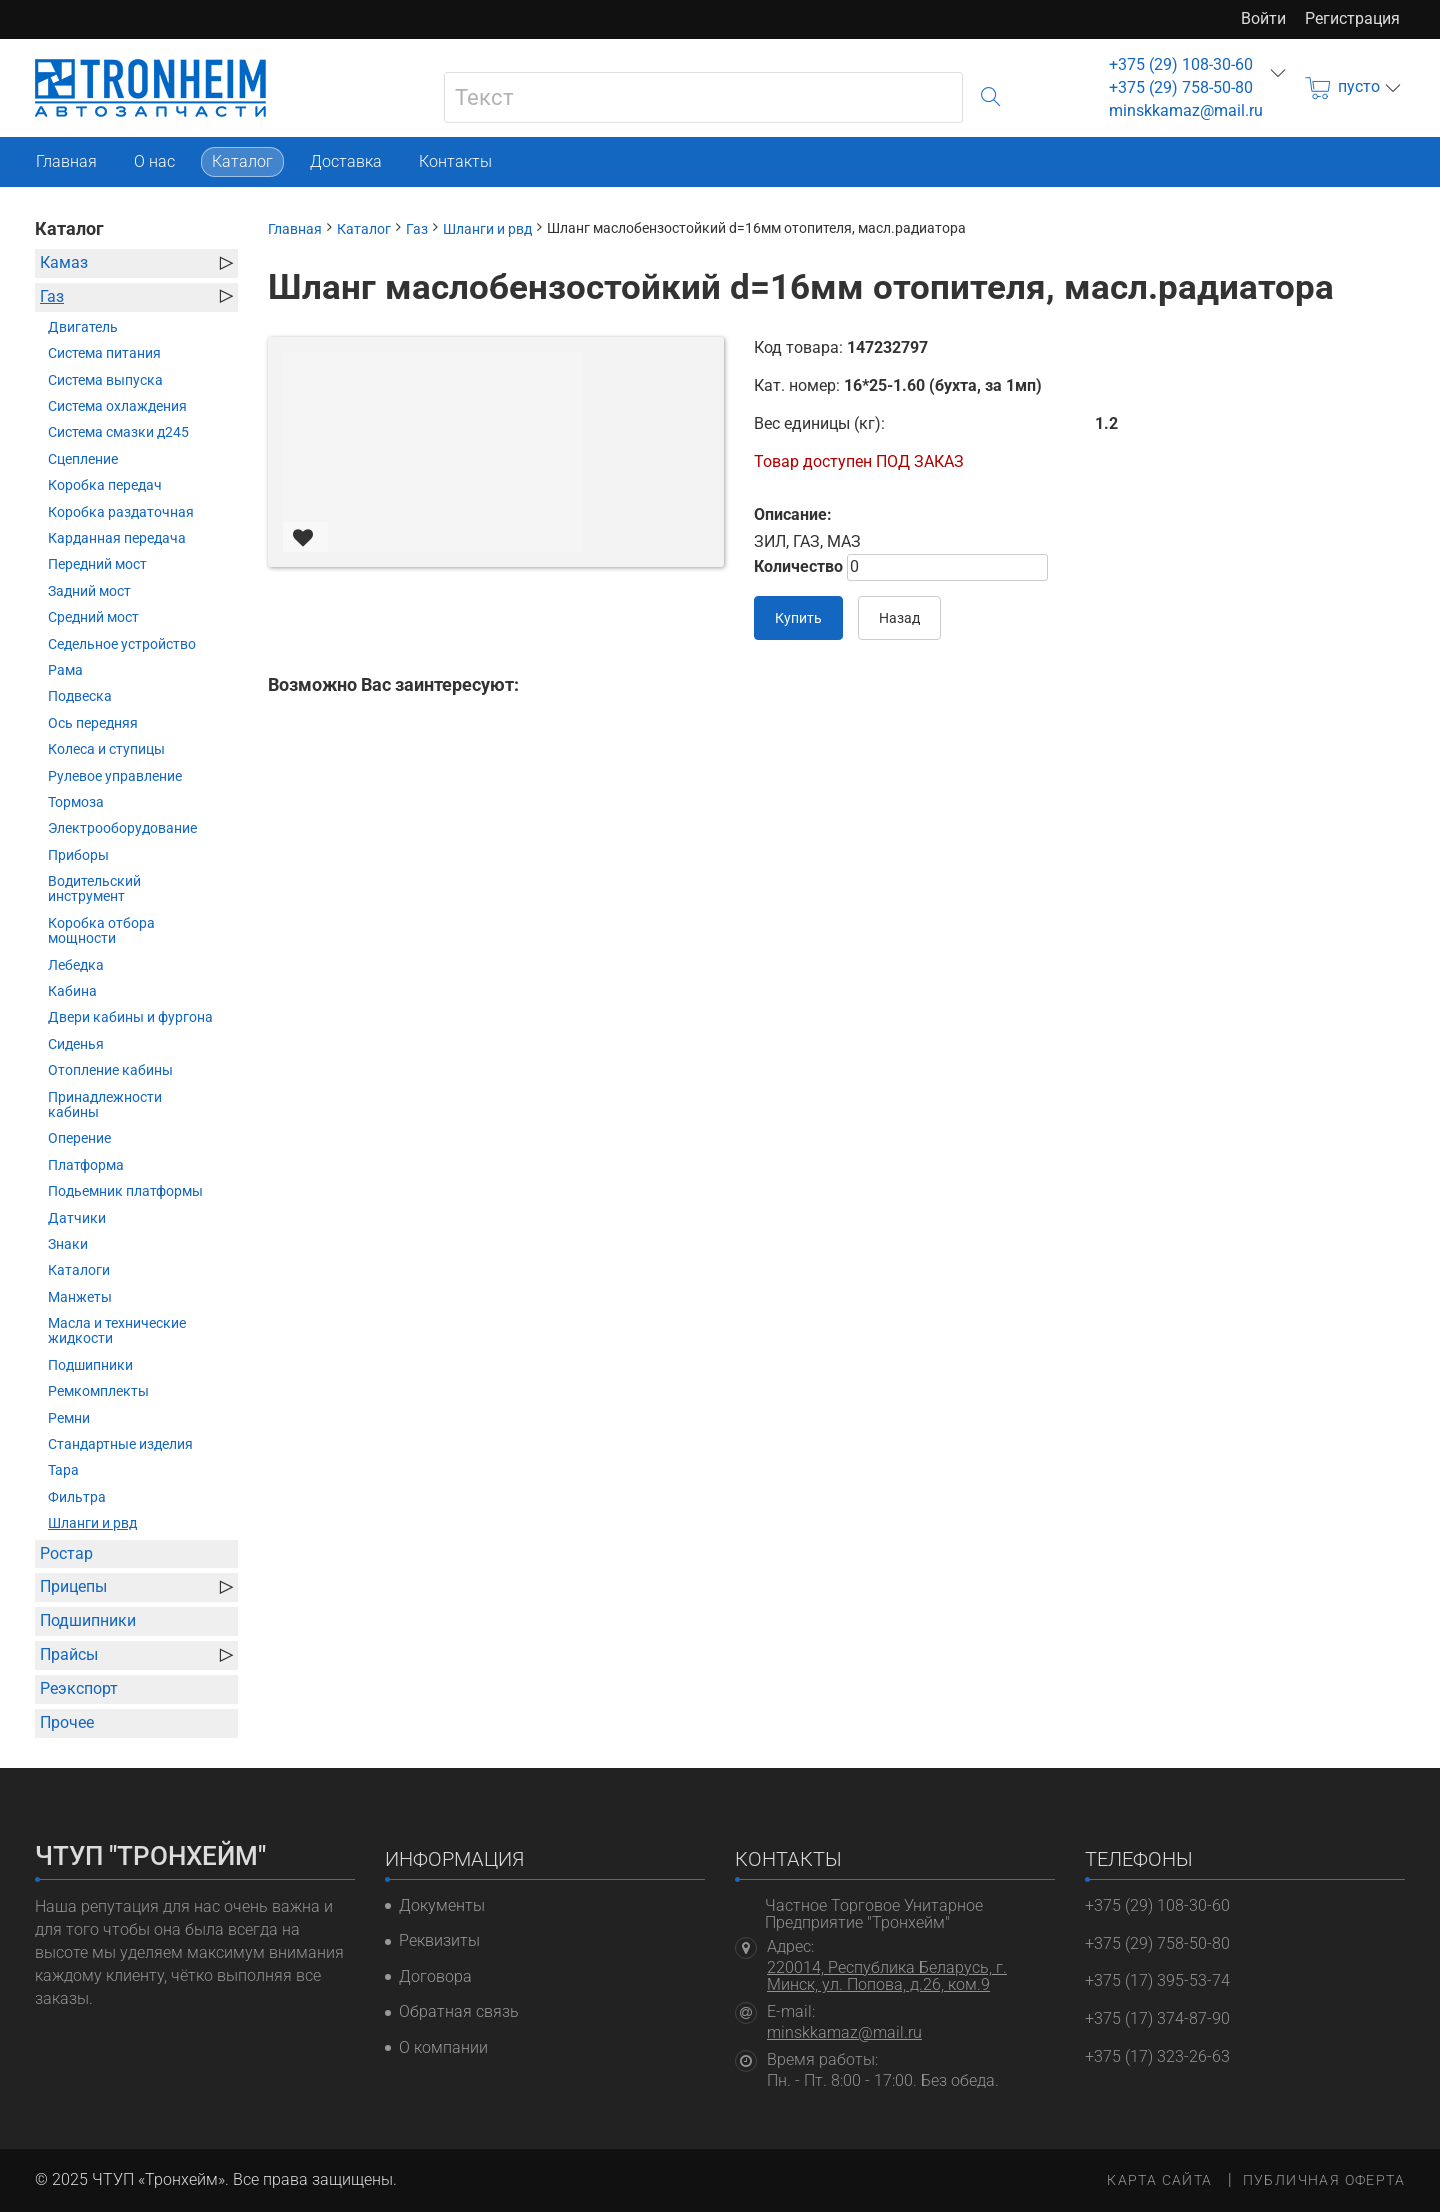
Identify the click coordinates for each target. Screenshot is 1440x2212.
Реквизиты (439, 1943)
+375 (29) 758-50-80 (1181, 87)
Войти (1263, 18)
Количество (798, 566)
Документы (442, 1905)
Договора (435, 1980)
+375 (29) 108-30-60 (1181, 64)
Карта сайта (1159, 2180)
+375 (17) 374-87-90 (1157, 2018)
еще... (1278, 73)
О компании (443, 2056)
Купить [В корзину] (798, 618)
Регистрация (1352, 18)
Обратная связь (459, 2018)
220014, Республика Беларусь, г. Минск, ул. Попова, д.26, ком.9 (887, 1976)
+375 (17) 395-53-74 (1157, 1980)
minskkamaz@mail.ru (1186, 110)
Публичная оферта (1324, 2180)
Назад (899, 618)
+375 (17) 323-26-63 (1157, 2056)
